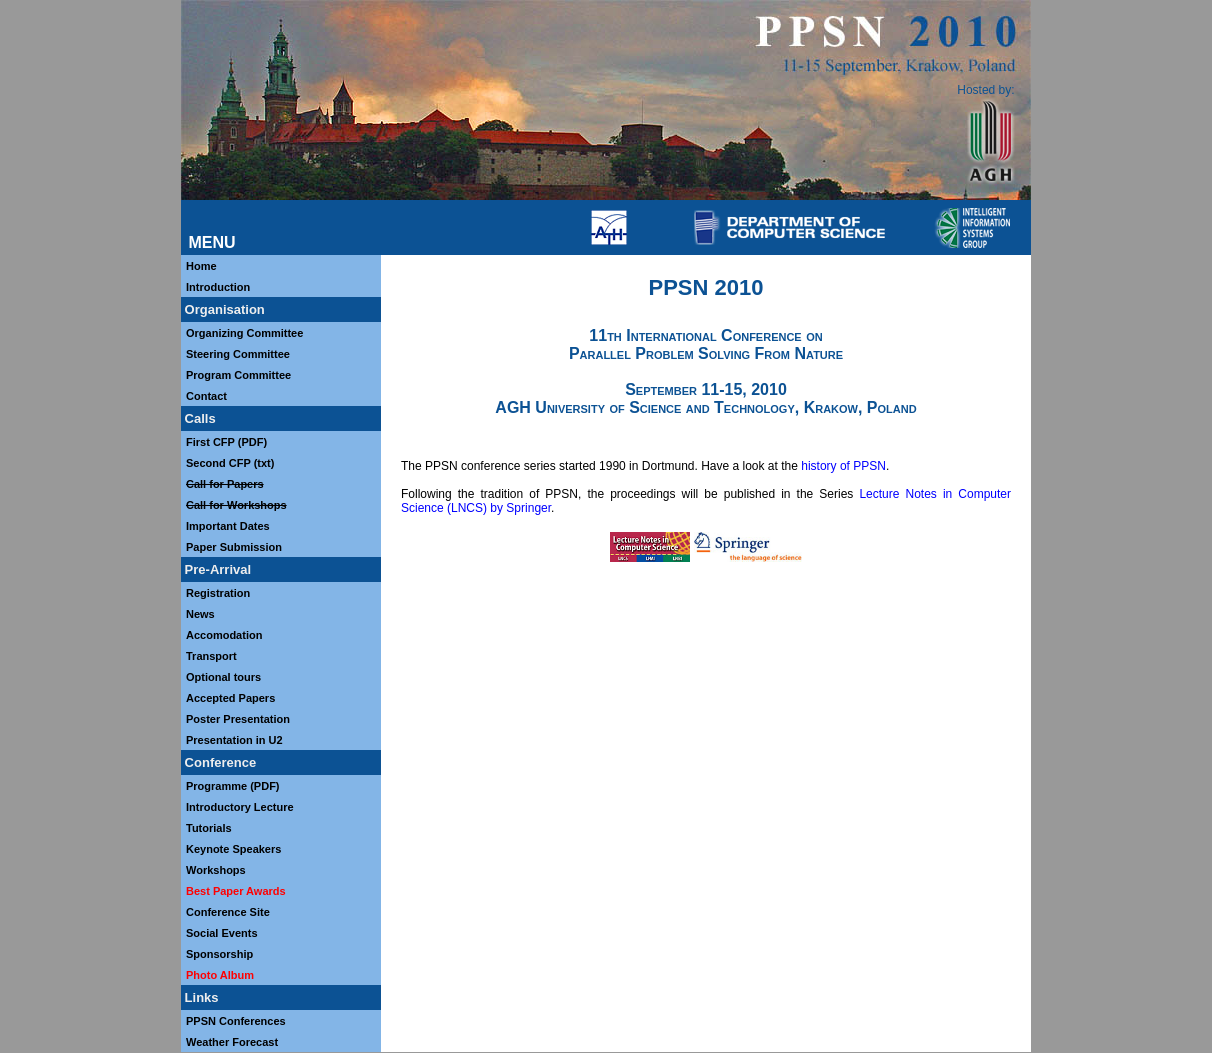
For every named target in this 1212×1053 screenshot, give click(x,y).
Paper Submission (234, 547)
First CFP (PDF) (226, 442)
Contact (206, 396)
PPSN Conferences (236, 1021)
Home (201, 266)
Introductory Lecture (240, 807)
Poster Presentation (238, 719)
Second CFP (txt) (230, 463)
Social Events (222, 933)
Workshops (216, 870)
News (200, 614)
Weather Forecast (232, 1042)
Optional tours (223, 677)
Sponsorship (219, 954)
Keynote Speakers (233, 849)
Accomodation (224, 635)
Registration (218, 593)
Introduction (218, 287)
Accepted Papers (230, 698)
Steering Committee (238, 354)
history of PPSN (843, 466)
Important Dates (228, 526)
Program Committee (238, 375)
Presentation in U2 (236, 740)
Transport (211, 656)
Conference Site (228, 912)
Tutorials (209, 828)
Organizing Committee (244, 333)
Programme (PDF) (233, 786)
